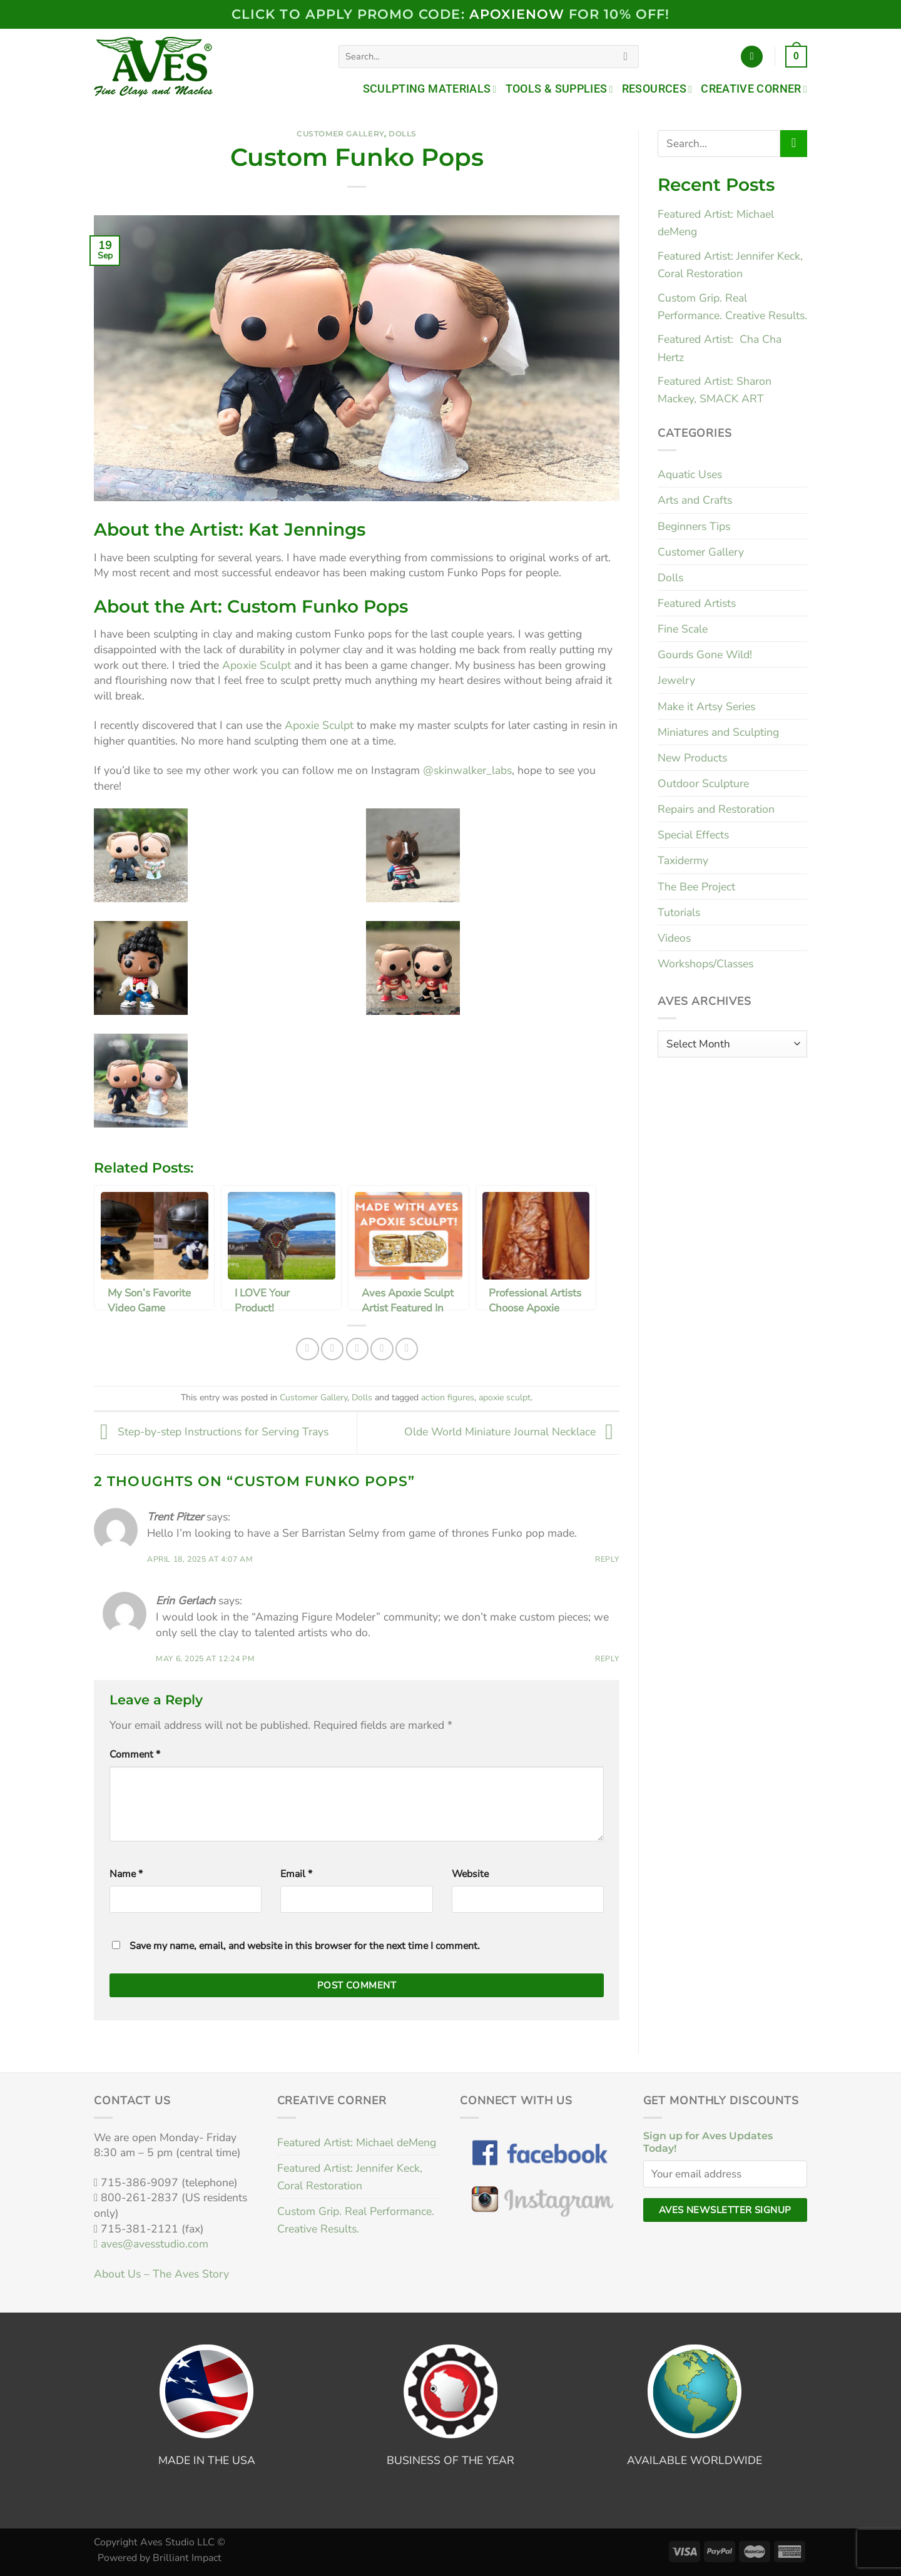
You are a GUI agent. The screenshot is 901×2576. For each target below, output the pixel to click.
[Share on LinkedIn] (406, 1349)
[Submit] (625, 56)
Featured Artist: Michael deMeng (356, 2142)
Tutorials (679, 912)
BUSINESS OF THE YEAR (450, 2460)
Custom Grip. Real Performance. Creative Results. (355, 2220)
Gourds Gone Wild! (705, 654)
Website (470, 1874)
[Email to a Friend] (357, 1349)
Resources (657, 89)
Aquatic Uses (690, 474)
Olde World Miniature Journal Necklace (511, 1431)
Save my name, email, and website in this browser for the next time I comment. (305, 1946)
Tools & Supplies (559, 89)
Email (296, 1874)
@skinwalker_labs (467, 770)
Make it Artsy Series (706, 706)
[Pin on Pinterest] (381, 1349)
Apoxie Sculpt (256, 665)
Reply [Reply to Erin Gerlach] (607, 1659)
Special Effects (693, 834)
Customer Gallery (340, 133)
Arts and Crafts (695, 499)
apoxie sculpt (505, 1397)
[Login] (752, 57)
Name (126, 1874)
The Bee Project (696, 886)
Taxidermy (683, 860)
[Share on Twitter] (332, 1349)
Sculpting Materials (430, 89)
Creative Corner (754, 89)
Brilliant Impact (187, 2558)
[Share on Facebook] (307, 1349)
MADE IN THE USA (206, 2460)
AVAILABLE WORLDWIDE (694, 2460)
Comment (134, 1754)
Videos (674, 937)
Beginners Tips (694, 526)
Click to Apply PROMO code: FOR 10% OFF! (450, 14)
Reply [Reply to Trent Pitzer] (607, 1559)
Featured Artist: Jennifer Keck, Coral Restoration (349, 2177)
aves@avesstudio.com (151, 2243)
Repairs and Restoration (716, 809)
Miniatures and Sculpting (718, 732)
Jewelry (676, 680)
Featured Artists (697, 603)
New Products (692, 757)
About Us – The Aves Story (161, 2273)
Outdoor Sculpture (703, 783)
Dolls (403, 133)
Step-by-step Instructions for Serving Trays (211, 1431)
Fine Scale (683, 628)
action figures (447, 1397)
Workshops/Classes (705, 963)
